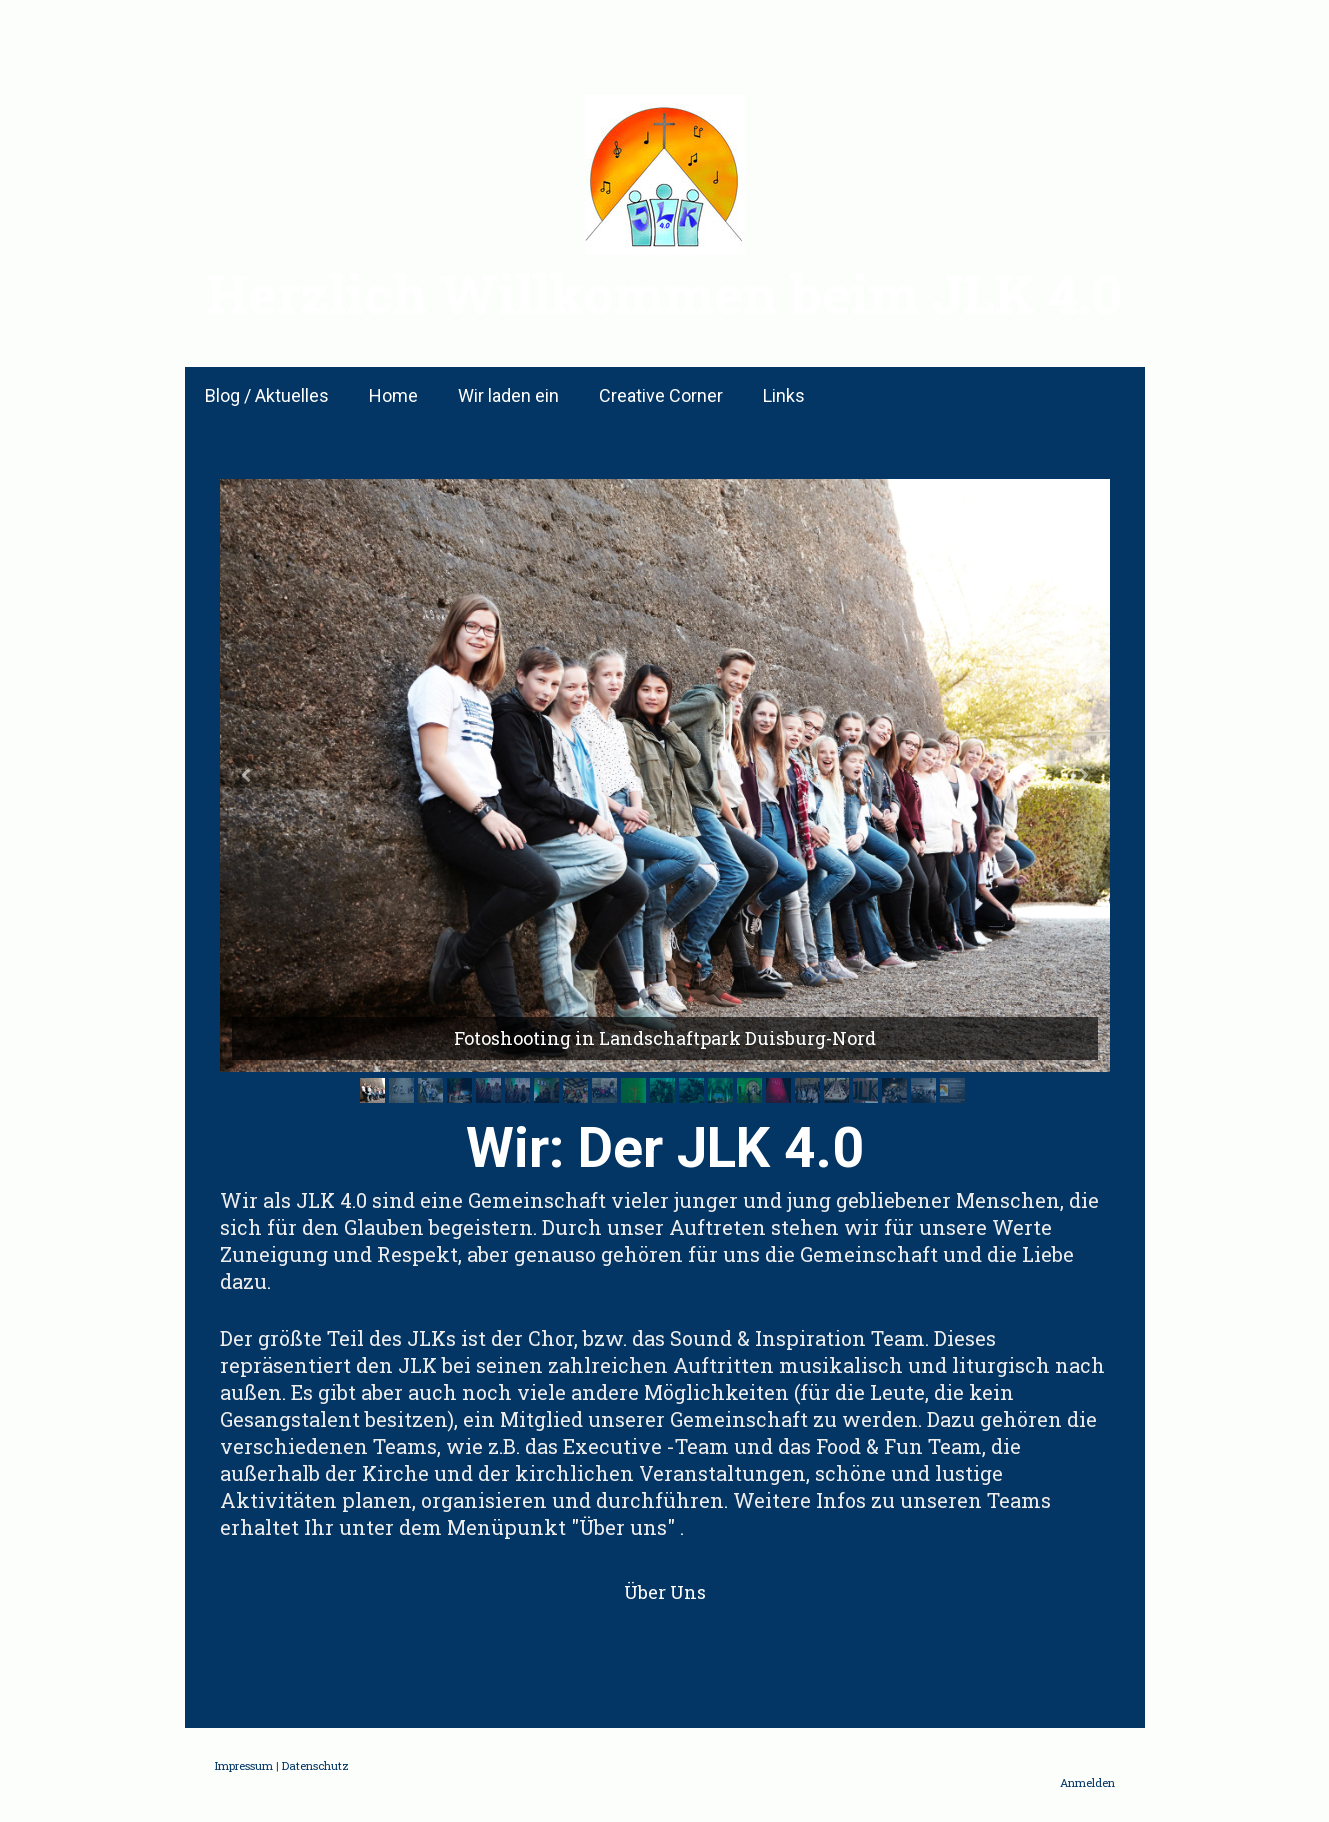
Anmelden (1087, 1782)
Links (784, 395)
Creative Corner (661, 395)
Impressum (244, 1765)
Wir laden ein (508, 395)
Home (393, 395)
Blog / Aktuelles (267, 395)
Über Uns (665, 1592)
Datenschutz (315, 1765)
